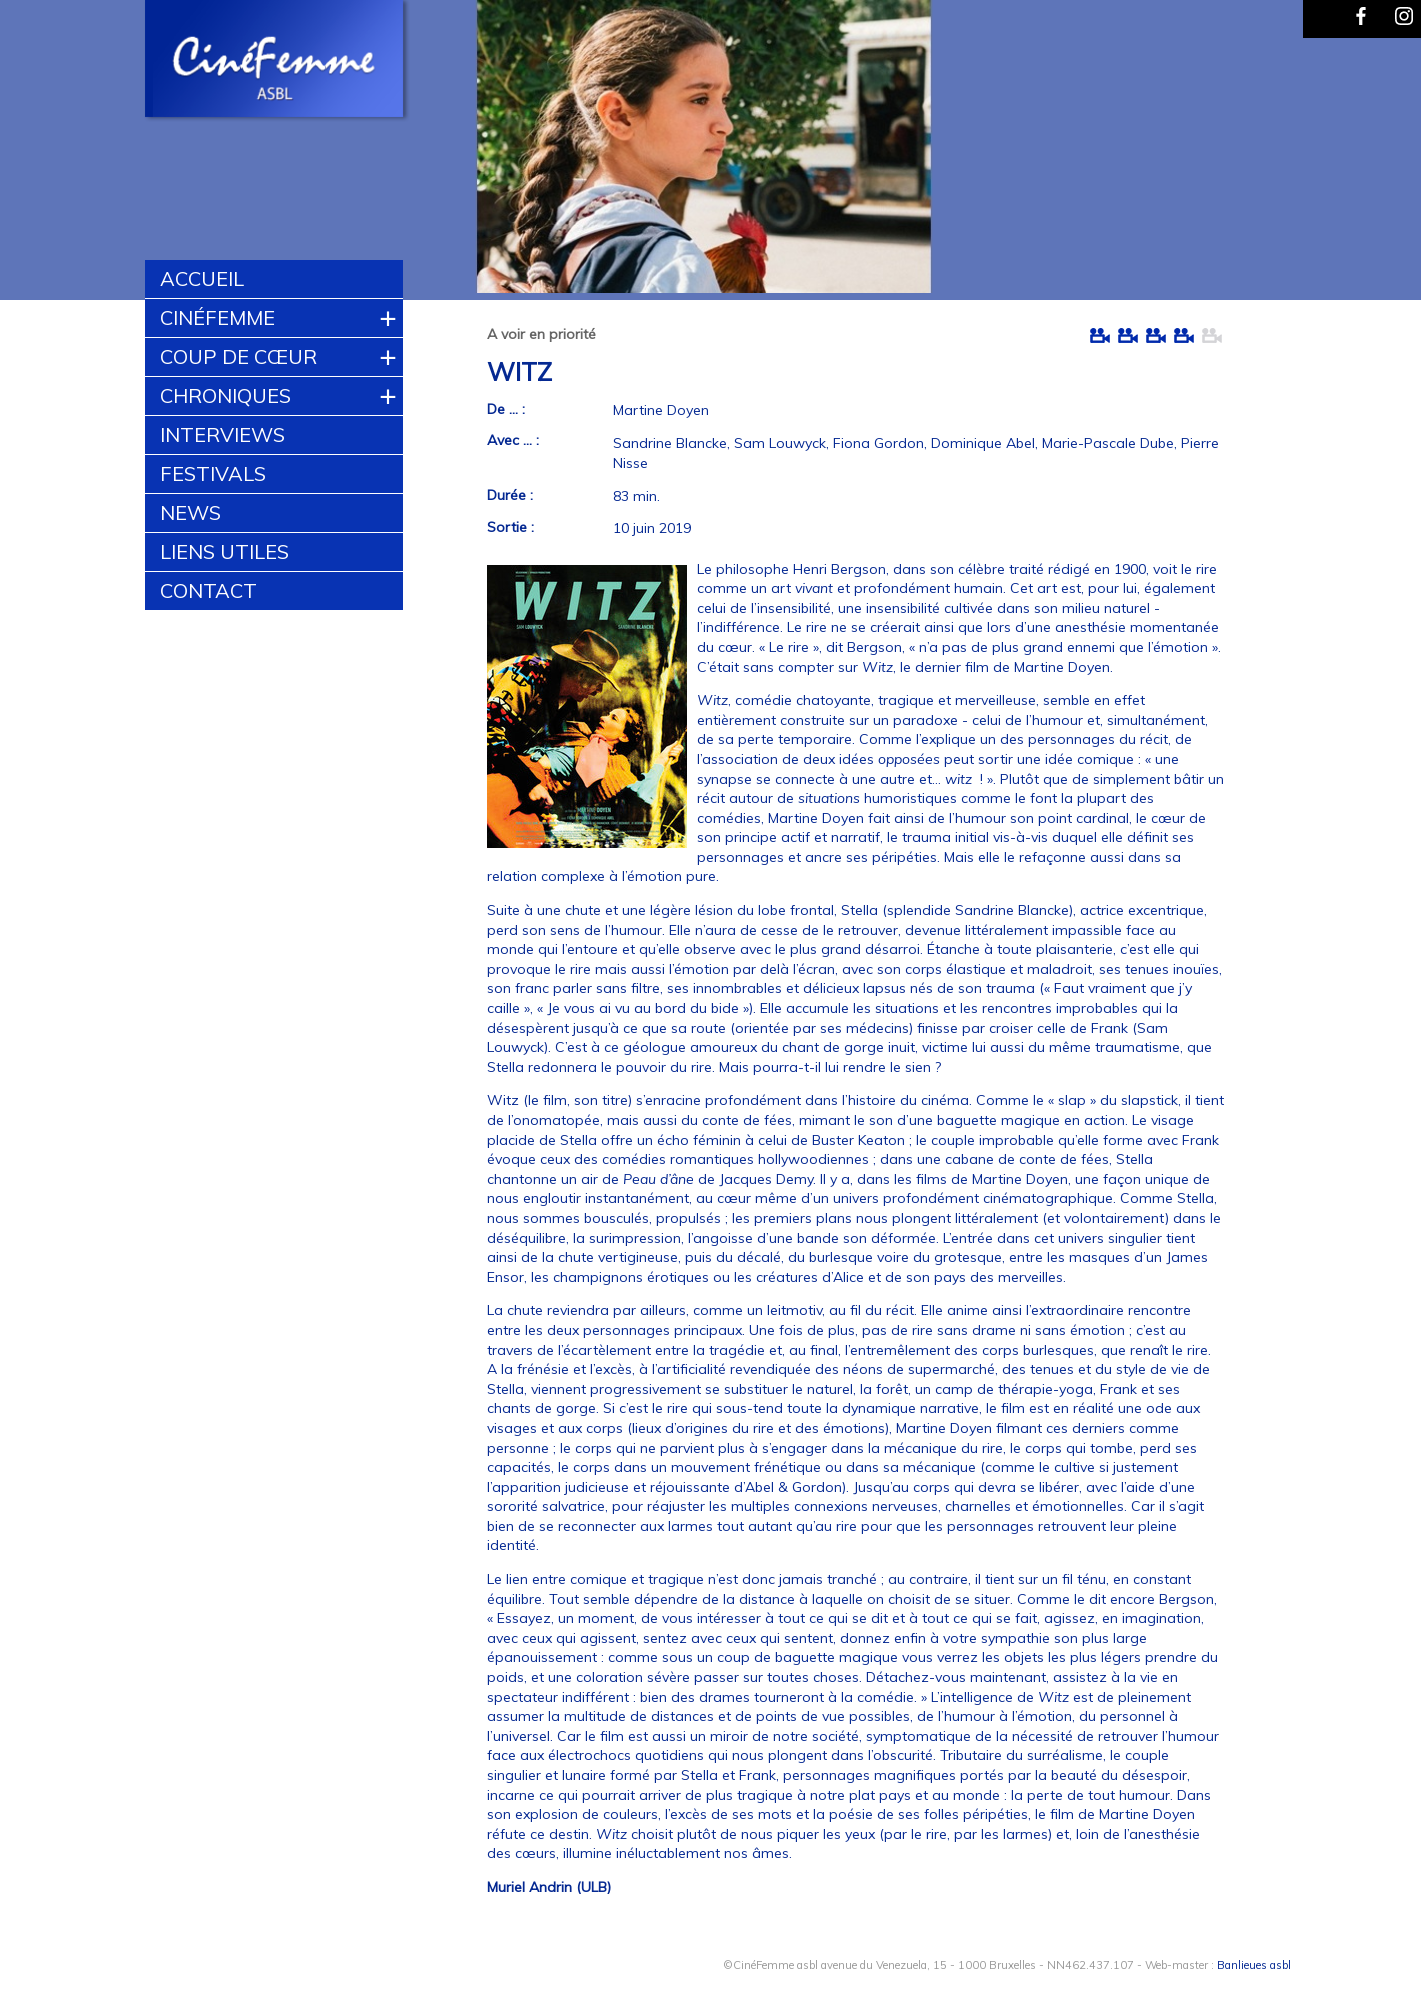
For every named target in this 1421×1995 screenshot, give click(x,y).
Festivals (213, 473)
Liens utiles (224, 551)
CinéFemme (217, 317)
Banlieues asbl (1254, 1965)
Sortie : (510, 527)
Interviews (222, 434)
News (190, 512)
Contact (208, 590)
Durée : (510, 495)
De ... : (506, 409)
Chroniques (225, 395)
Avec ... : (513, 440)
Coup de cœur (238, 356)
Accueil (202, 278)
